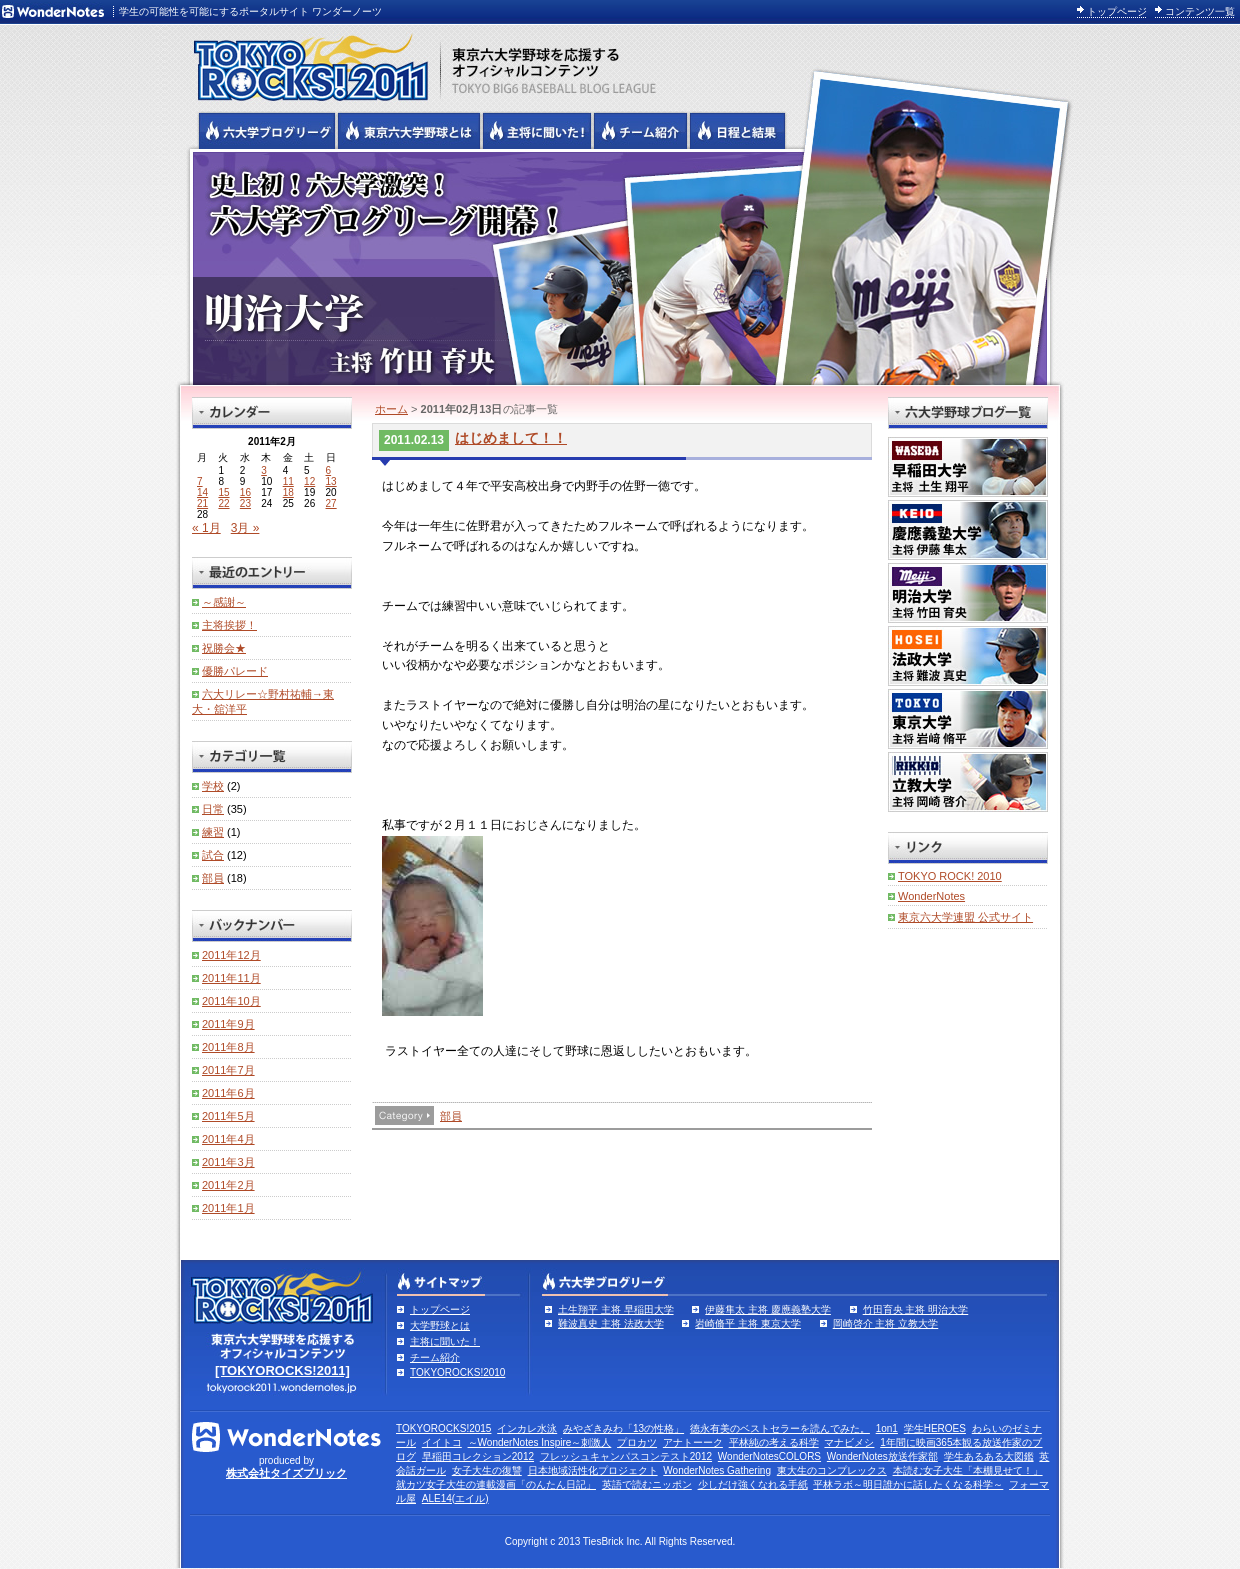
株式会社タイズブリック (286, 1473)
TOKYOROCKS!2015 (443, 1428)
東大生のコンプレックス (832, 1470)
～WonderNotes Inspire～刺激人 (540, 1442)
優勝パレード (235, 671)
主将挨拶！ (229, 625)
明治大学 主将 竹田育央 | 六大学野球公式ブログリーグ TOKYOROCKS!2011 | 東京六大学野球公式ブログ (620, 267)
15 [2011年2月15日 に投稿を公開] (223, 492)
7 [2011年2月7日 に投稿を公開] (200, 481)
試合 (213, 855)
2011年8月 (228, 1047)
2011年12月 (231, 955)
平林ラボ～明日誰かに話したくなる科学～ (908, 1484)
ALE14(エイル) (455, 1498)
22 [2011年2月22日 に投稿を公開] (223, 503)
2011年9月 (228, 1024)
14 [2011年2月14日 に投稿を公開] (202, 492)
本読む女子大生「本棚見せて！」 (968, 1470)
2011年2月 (228, 1185)
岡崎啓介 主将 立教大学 (886, 1323)
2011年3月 (228, 1162)
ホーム (391, 409)
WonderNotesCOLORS (769, 1456)
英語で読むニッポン (647, 1484)
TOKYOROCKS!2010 (457, 1372)
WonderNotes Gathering (717, 1470)
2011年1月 (228, 1208)
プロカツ (637, 1442)
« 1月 (206, 528)
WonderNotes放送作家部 (882, 1456)
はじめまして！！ (511, 438)
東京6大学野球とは (409, 131)
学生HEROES (935, 1428)
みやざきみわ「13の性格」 (623, 1428)
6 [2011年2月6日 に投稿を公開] (329, 470)
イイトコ (442, 1442)
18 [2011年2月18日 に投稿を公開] (288, 492)
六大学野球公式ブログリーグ (267, 131)
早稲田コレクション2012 (478, 1456)
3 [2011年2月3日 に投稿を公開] (264, 470)
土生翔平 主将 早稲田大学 (616, 1309)
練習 (213, 832)
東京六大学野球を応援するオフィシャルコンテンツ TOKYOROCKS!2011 (305, 62)
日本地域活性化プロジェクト (593, 1470)
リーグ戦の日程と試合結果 (737, 131)
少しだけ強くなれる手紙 (753, 1484)
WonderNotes (931, 896)
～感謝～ (224, 602)
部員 (451, 1116)
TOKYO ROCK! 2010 (950, 876)
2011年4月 (228, 1139)
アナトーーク (693, 1442)
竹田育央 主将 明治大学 (916, 1309)
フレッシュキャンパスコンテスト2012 (626, 1456)
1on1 (887, 1428)
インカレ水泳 (527, 1428)
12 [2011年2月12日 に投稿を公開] (309, 481)
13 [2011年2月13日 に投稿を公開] (331, 481)
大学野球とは (440, 1325)
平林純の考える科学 (774, 1442)
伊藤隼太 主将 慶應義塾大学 (768, 1309)
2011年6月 (228, 1093)
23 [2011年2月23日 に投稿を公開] (245, 503)
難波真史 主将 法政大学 (611, 1323)
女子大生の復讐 (487, 1470)
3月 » (245, 528)
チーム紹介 (435, 1357)
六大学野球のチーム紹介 (640, 131)
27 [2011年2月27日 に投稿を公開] (331, 503)
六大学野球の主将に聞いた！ (537, 131)
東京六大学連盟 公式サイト (965, 917)
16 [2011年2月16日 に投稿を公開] (245, 492)
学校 (213, 786)
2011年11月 (231, 978)
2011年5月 (228, 1116)
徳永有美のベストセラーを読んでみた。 (780, 1428)
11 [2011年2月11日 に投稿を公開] (288, 481)
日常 (213, 809)
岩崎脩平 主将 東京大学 (748, 1323)
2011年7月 (228, 1070)
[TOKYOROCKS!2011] (282, 1370)
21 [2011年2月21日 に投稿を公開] (202, 503)
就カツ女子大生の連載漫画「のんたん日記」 (496, 1484)
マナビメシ (849, 1442)
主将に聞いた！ (445, 1341)
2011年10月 (231, 1001)
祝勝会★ (224, 648)
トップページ (1117, 11)
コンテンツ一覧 (1200, 11)
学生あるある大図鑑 (989, 1456)
